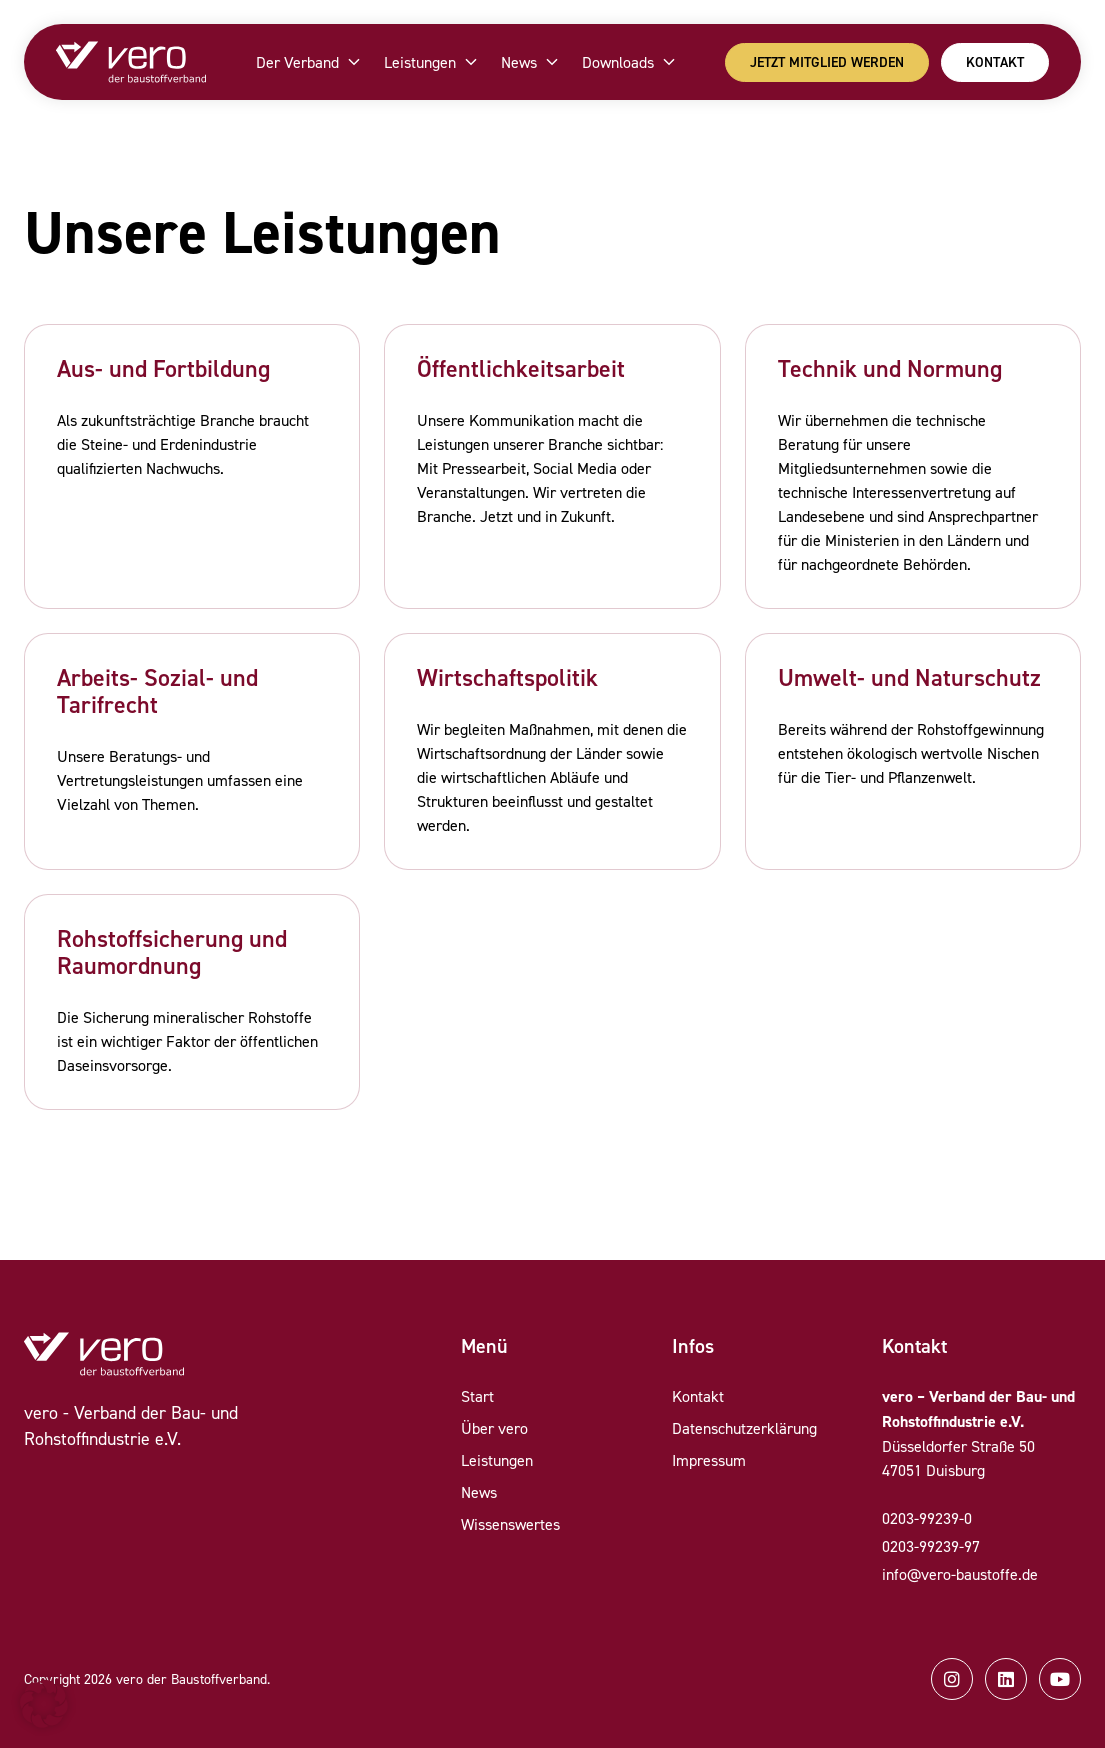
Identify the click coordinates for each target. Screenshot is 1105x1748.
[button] (44, 1704)
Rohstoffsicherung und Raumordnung (172, 952)
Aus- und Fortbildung (163, 368)
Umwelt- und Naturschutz (909, 677)
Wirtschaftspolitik (507, 677)
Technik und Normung (890, 368)
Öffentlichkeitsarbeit (521, 368)
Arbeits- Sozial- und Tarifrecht (157, 691)
